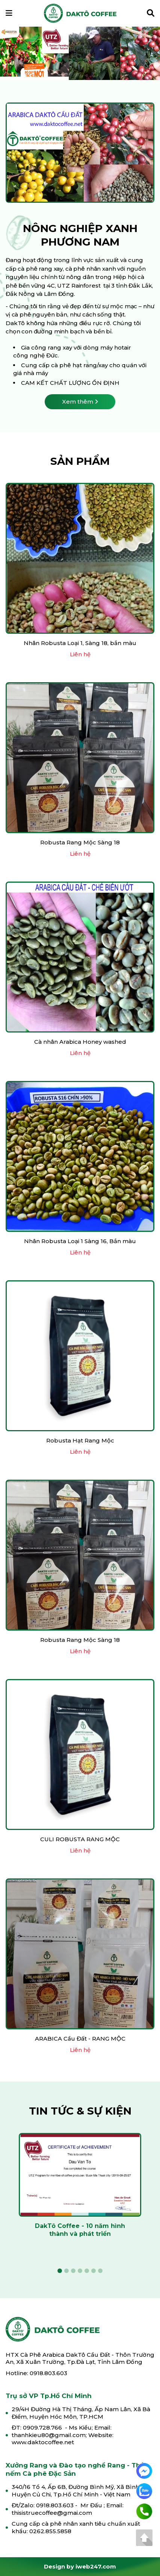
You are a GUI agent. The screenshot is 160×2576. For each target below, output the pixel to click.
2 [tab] (66, 59)
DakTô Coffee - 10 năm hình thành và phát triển (80, 2229)
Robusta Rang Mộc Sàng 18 (80, 842)
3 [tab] (73, 59)
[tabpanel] (80, 53)
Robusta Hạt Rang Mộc (80, 1440)
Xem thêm (80, 401)
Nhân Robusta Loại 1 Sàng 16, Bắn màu (80, 1241)
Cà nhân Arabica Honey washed (80, 1041)
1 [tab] (59, 59)
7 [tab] (100, 59)
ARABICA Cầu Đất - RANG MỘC (80, 2038)
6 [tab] (93, 59)
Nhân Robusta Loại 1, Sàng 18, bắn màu (80, 643)
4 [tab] (80, 59)
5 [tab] (87, 59)
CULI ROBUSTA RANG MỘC (80, 1839)
